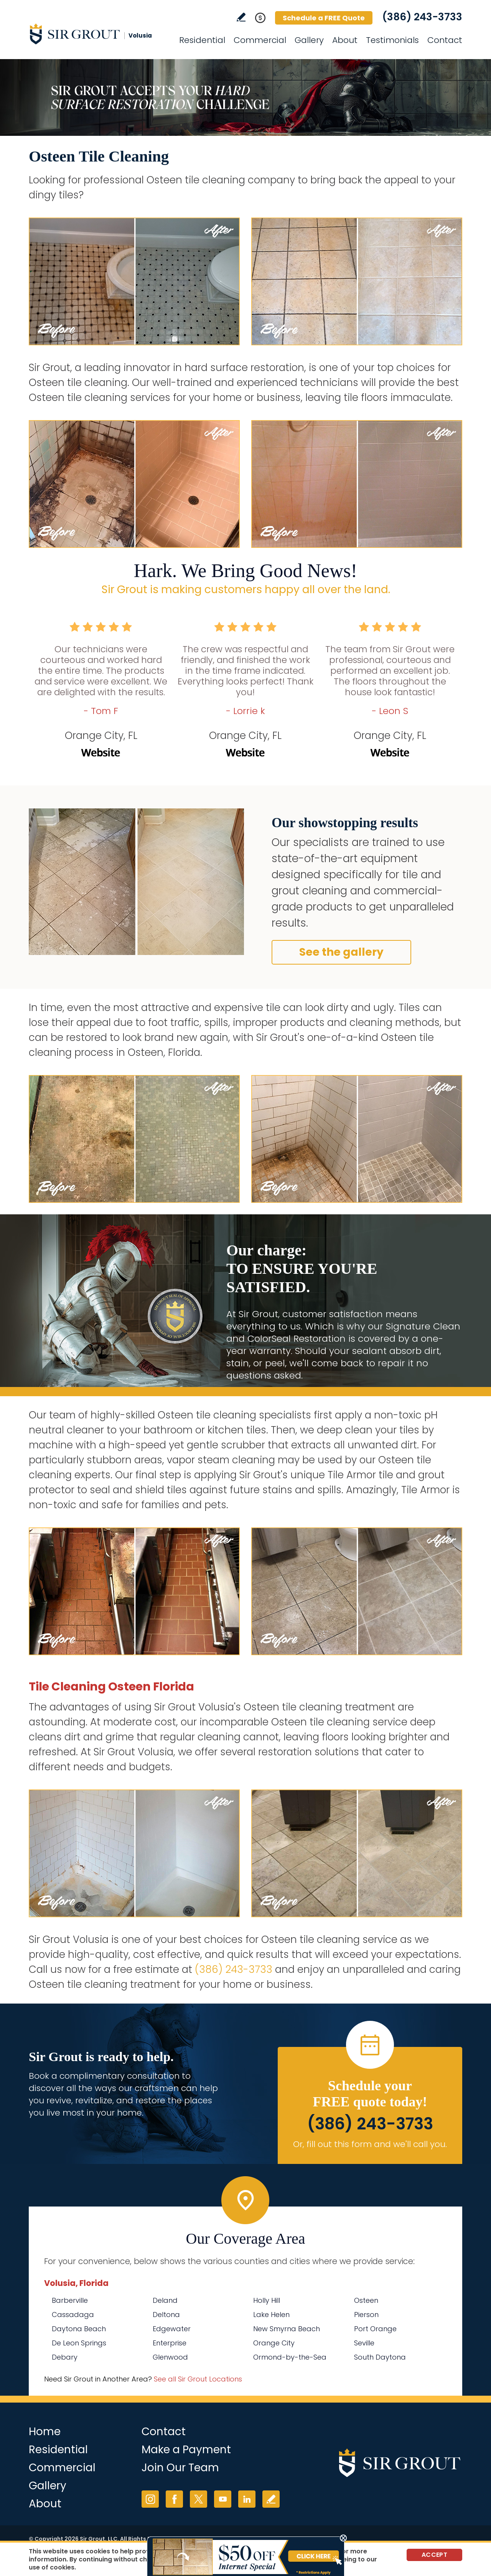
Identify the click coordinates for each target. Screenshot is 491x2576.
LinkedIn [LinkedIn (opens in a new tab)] (246, 2499)
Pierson (366, 2314)
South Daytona (380, 2357)
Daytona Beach (79, 2329)
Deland (165, 2300)
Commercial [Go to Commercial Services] (260, 40)
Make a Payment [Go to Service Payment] (186, 2449)
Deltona (166, 2314)
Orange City (274, 2343)
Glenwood (170, 2357)
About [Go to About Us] (345, 40)
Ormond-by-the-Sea (289, 2357)
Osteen (366, 2300)
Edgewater (172, 2329)
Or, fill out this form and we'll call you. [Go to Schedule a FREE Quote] (370, 2144)
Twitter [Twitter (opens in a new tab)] (198, 2499)
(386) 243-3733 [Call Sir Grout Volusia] (422, 17)
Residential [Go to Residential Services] (202, 40)
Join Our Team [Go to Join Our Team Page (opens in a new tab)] (180, 2467)
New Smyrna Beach (286, 2329)
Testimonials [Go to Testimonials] (392, 40)
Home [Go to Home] (45, 2431)
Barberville (70, 2300)
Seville (364, 2343)
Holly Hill (266, 2300)
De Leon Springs (79, 2343)
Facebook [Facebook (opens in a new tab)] (174, 2499)
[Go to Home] (98, 34)
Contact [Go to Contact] (444, 40)
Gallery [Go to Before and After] (309, 40)
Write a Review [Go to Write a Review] (241, 17)
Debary (64, 2357)
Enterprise (169, 2343)
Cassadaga (73, 2314)
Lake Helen (271, 2314)
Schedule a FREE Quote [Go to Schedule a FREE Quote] (324, 18)
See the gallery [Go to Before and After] (341, 952)
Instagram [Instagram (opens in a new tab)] (150, 2499)
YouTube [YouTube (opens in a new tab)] (222, 2499)
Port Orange (375, 2329)
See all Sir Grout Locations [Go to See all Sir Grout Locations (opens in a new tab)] (198, 2379)
